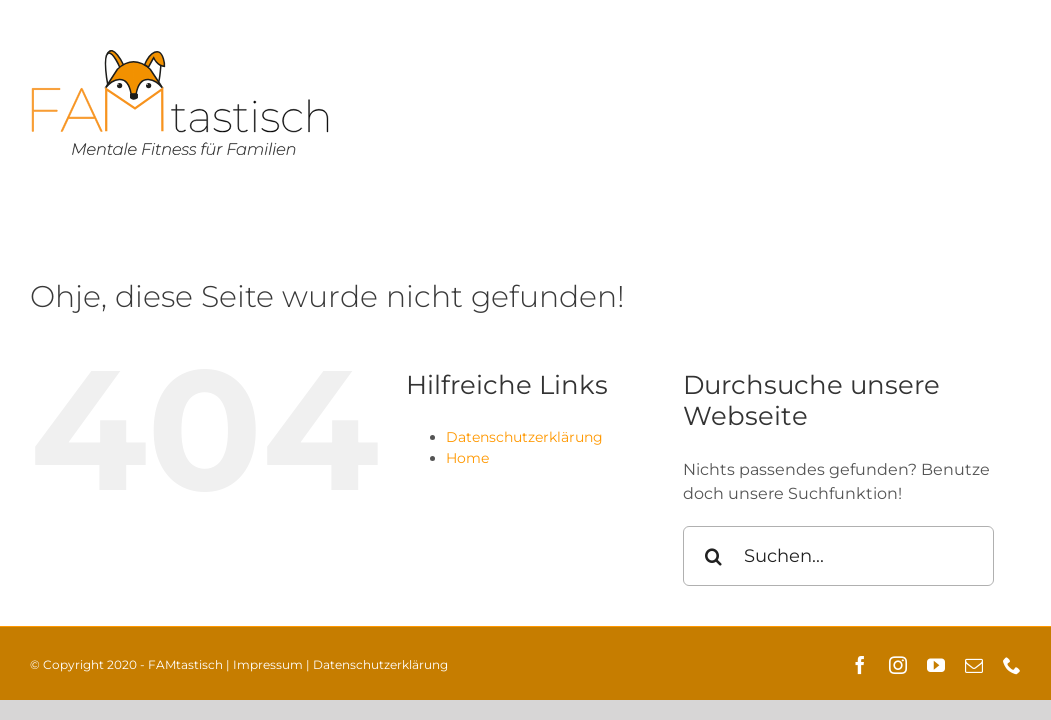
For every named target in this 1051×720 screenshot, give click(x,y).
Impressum (268, 664)
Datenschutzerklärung (524, 437)
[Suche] (713, 556)
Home (467, 458)
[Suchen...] (838, 556)
